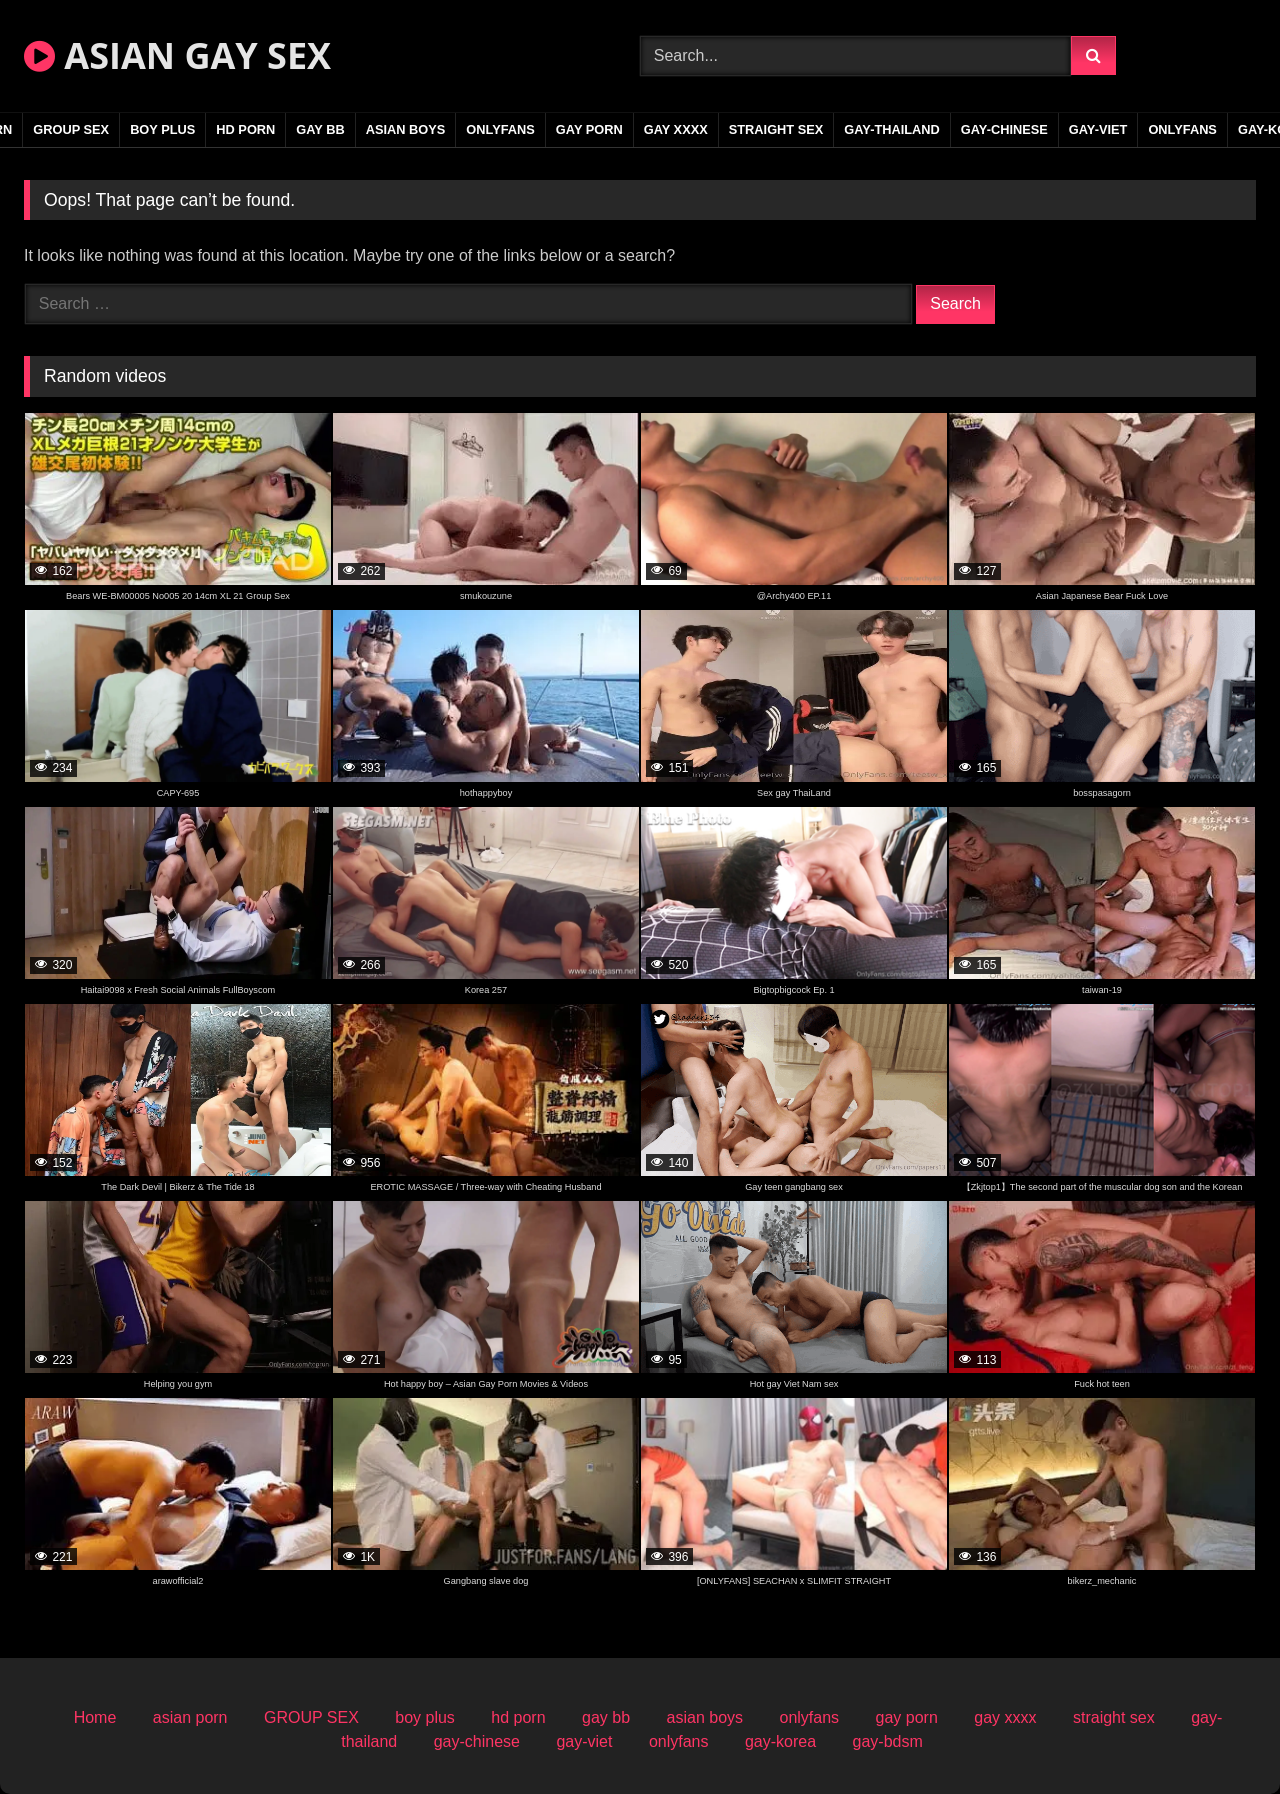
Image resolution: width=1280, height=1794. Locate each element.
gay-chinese (1004, 129)
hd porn (245, 129)
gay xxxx (676, 129)
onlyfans (500, 129)
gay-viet (1098, 129)
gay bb (320, 129)
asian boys (406, 129)
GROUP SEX (71, 129)
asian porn (190, 1717)
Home (95, 1717)
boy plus (162, 129)
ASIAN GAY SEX (177, 55)
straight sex (776, 129)
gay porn (589, 129)
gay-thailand (892, 129)
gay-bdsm (888, 1741)
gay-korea (780, 1741)
